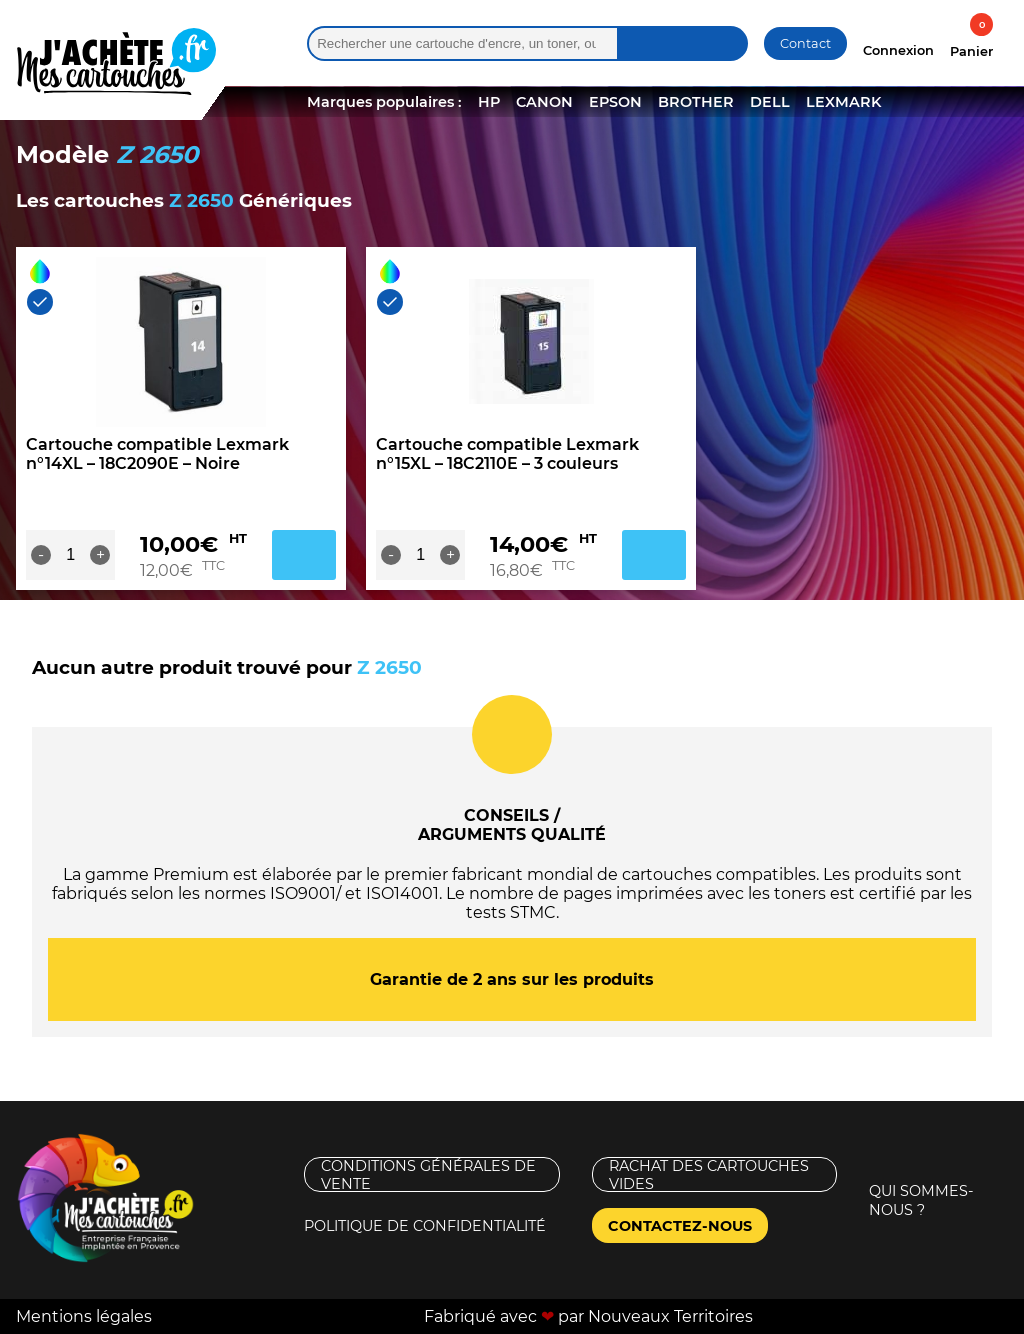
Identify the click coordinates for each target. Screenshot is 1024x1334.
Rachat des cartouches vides (709, 1174)
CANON (544, 102)
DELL (770, 102)
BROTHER (696, 102)
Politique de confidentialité (425, 1226)
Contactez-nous (680, 1226)
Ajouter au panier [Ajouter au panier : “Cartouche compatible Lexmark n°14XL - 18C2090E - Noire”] (304, 555)
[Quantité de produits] (71, 555)
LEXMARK (843, 102)
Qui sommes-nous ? (921, 1200)
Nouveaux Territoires (670, 1316)
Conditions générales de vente (428, 1174)
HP (489, 102)
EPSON (615, 102)
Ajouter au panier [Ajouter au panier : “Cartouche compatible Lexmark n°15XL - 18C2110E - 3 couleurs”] (654, 555)
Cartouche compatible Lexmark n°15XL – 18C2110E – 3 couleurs (507, 454)
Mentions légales (84, 1316)
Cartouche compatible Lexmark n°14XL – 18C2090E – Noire (157, 454)
